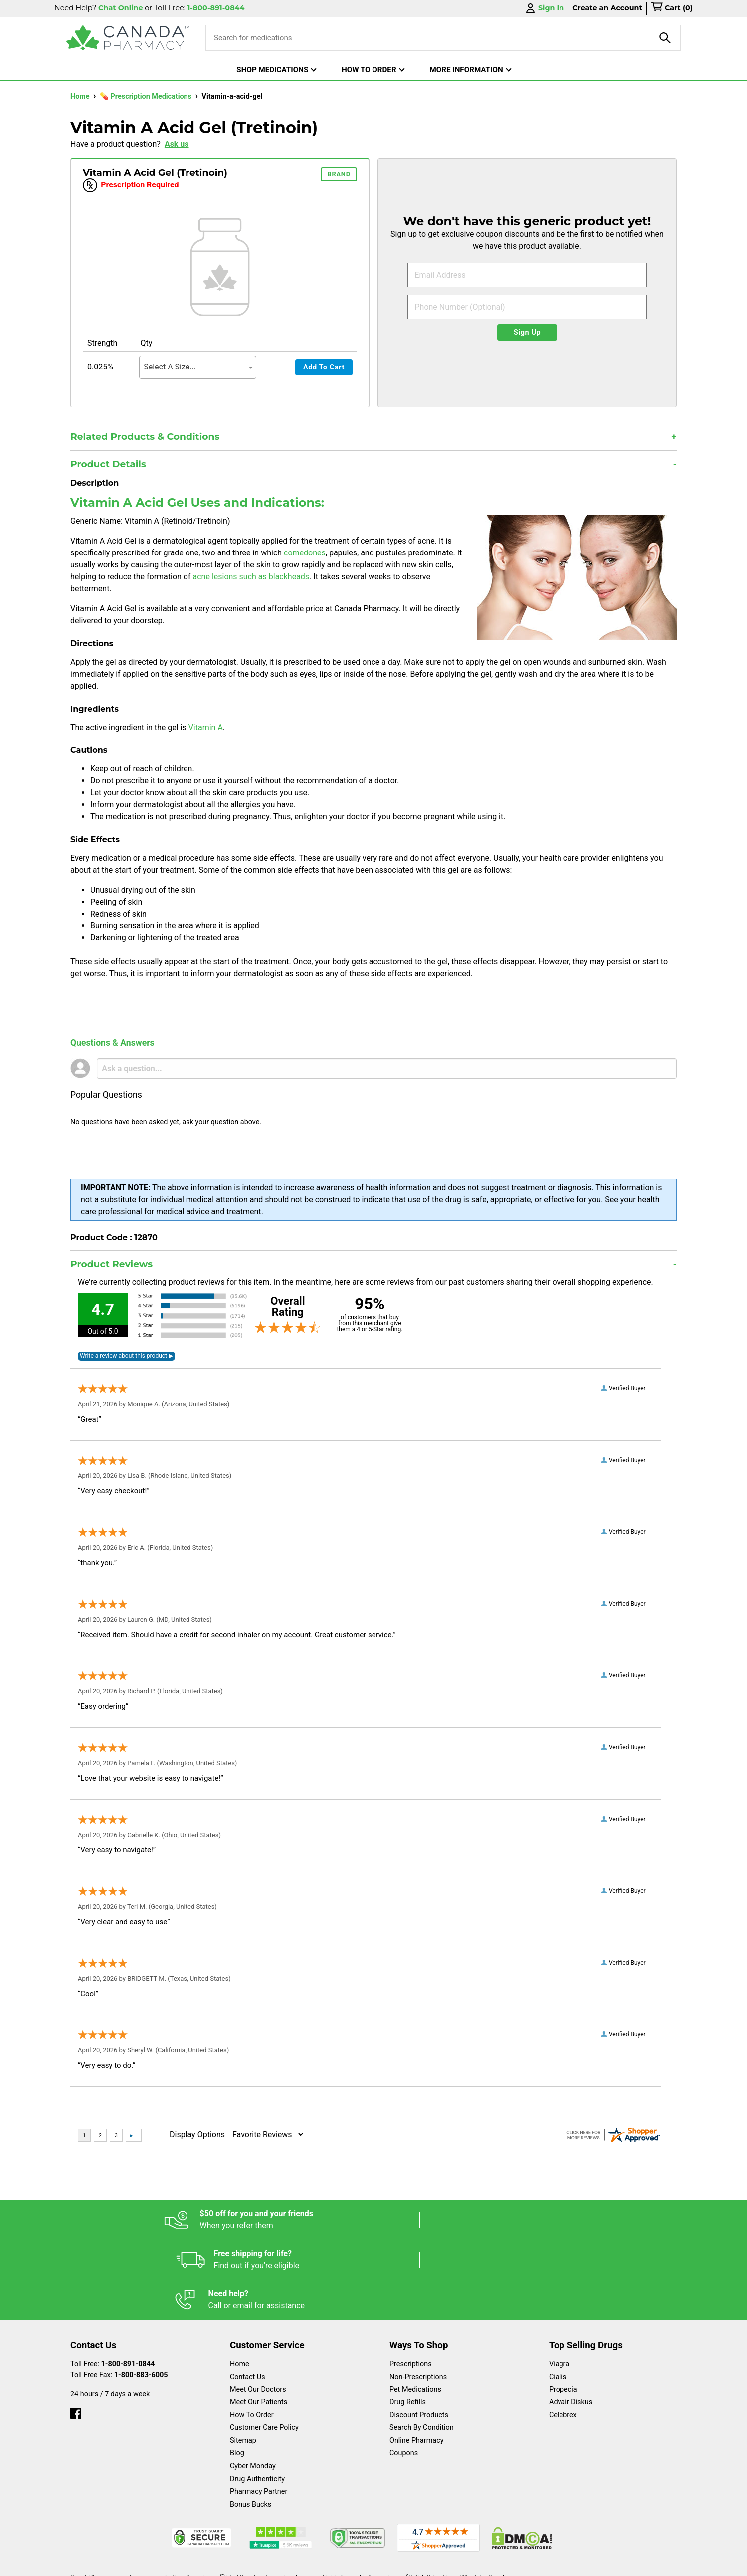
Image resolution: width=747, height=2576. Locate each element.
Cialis (557, 2297)
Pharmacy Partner (258, 2411)
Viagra (559, 2284)
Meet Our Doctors (258, 2309)
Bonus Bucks (250, 2424)
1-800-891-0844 (128, 2284)
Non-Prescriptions (418, 2297)
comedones (305, 552)
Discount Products (418, 2335)
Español (361, 2563)
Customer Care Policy (264, 2348)
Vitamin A (205, 727)
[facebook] (75, 2331)
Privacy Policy (525, 2563)
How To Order (252, 2335)
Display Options (197, 2134)
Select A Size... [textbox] (170, 366)
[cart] (672, 8)
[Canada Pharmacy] (127, 37)
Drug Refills (407, 2322)
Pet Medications (415, 2309)
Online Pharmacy (416, 2361)
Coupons (403, 2373)
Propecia (563, 2309)
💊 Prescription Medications (146, 96)
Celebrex (563, 2335)
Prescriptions (410, 2284)
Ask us (177, 144)
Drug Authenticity (257, 2399)
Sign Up (527, 332)
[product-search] (665, 38)
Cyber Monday (253, 2386)
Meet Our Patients (258, 2322)
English (403, 2563)
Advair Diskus (570, 2322)
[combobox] (197, 367)
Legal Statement (459, 2563)
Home (80, 96)
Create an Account (607, 7)
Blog (237, 2373)
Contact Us (247, 2297)
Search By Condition (421, 2348)
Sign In (544, 8)
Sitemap (243, 2361)
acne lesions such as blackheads (251, 576)
